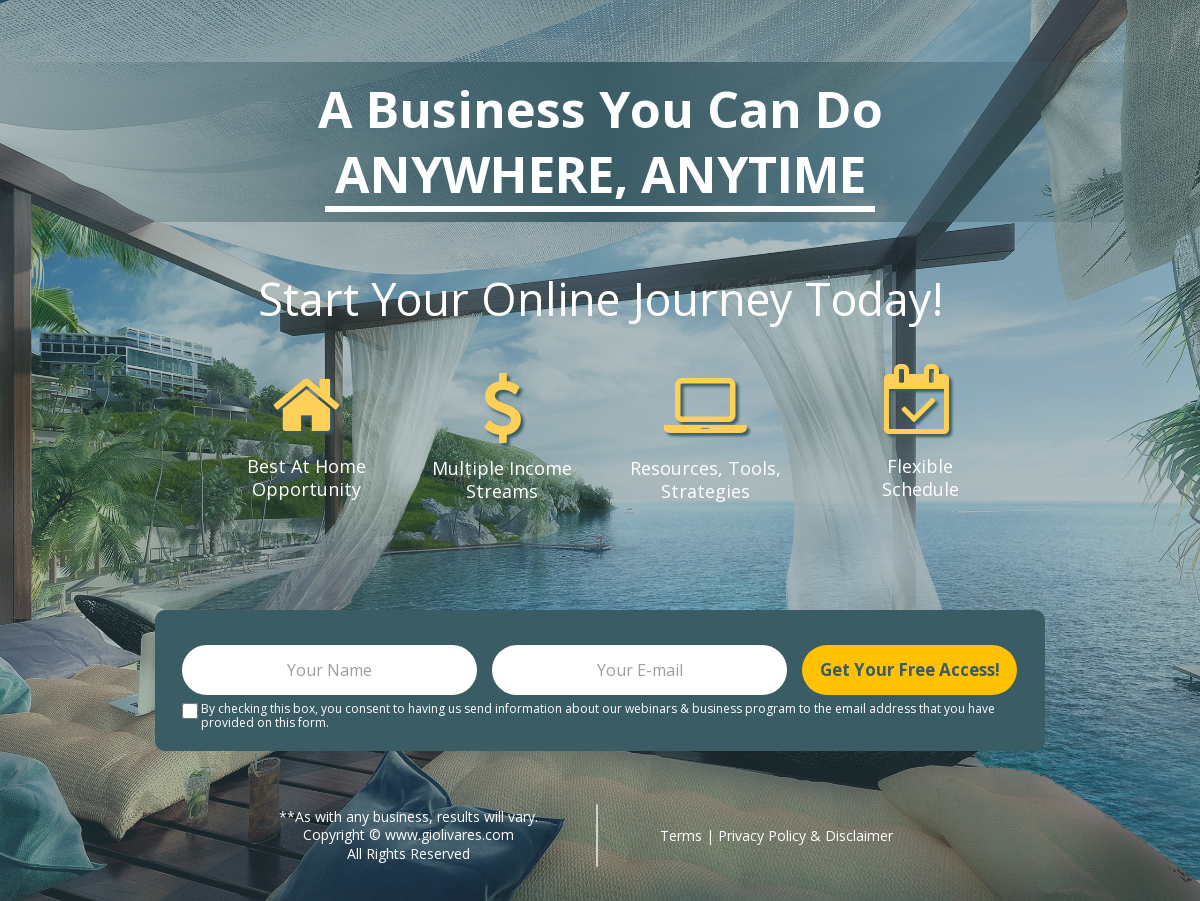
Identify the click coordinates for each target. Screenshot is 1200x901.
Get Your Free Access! (909, 670)
